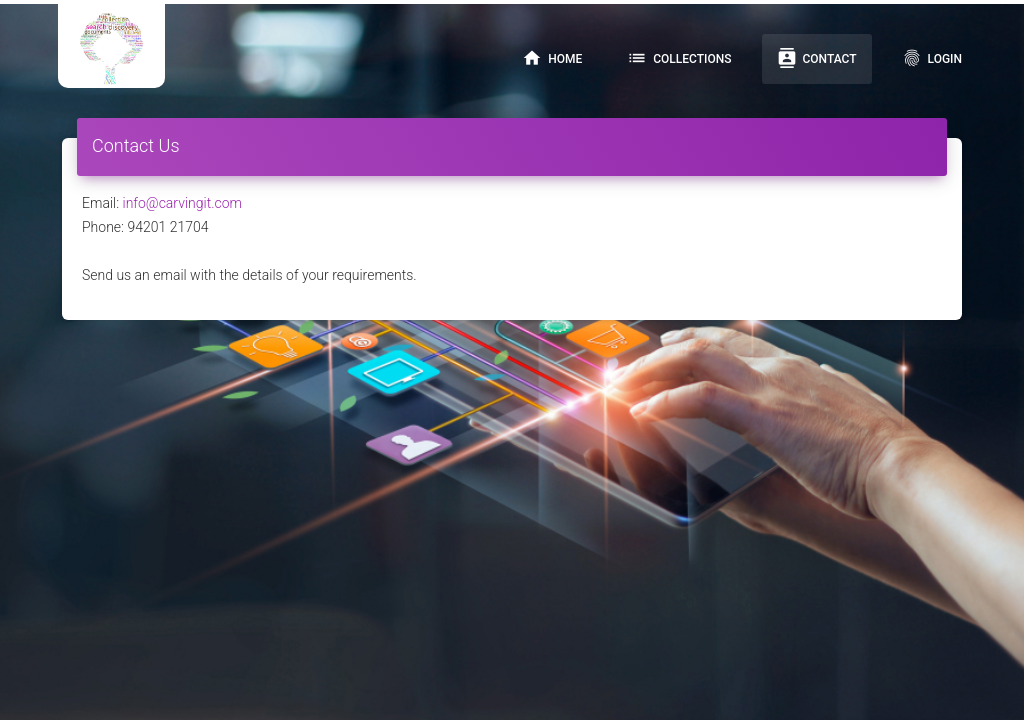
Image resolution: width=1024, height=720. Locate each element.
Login (932, 58)
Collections (679, 58)
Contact (817, 58)
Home (552, 58)
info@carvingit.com (182, 203)
